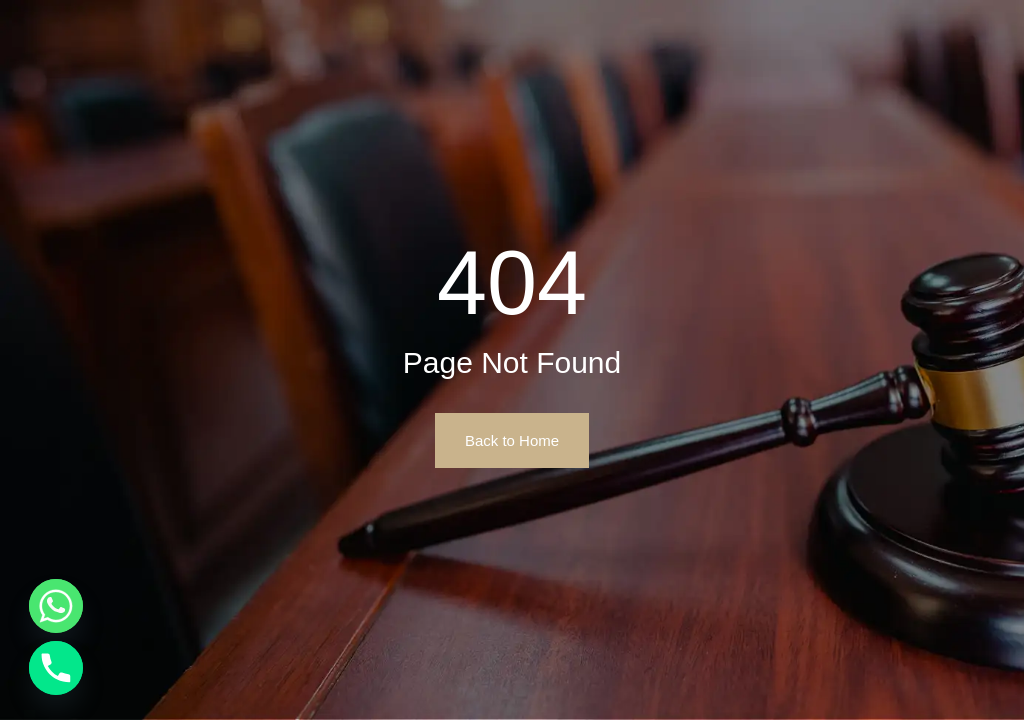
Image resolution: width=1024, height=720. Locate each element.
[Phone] (56, 668)
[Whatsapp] (56, 606)
